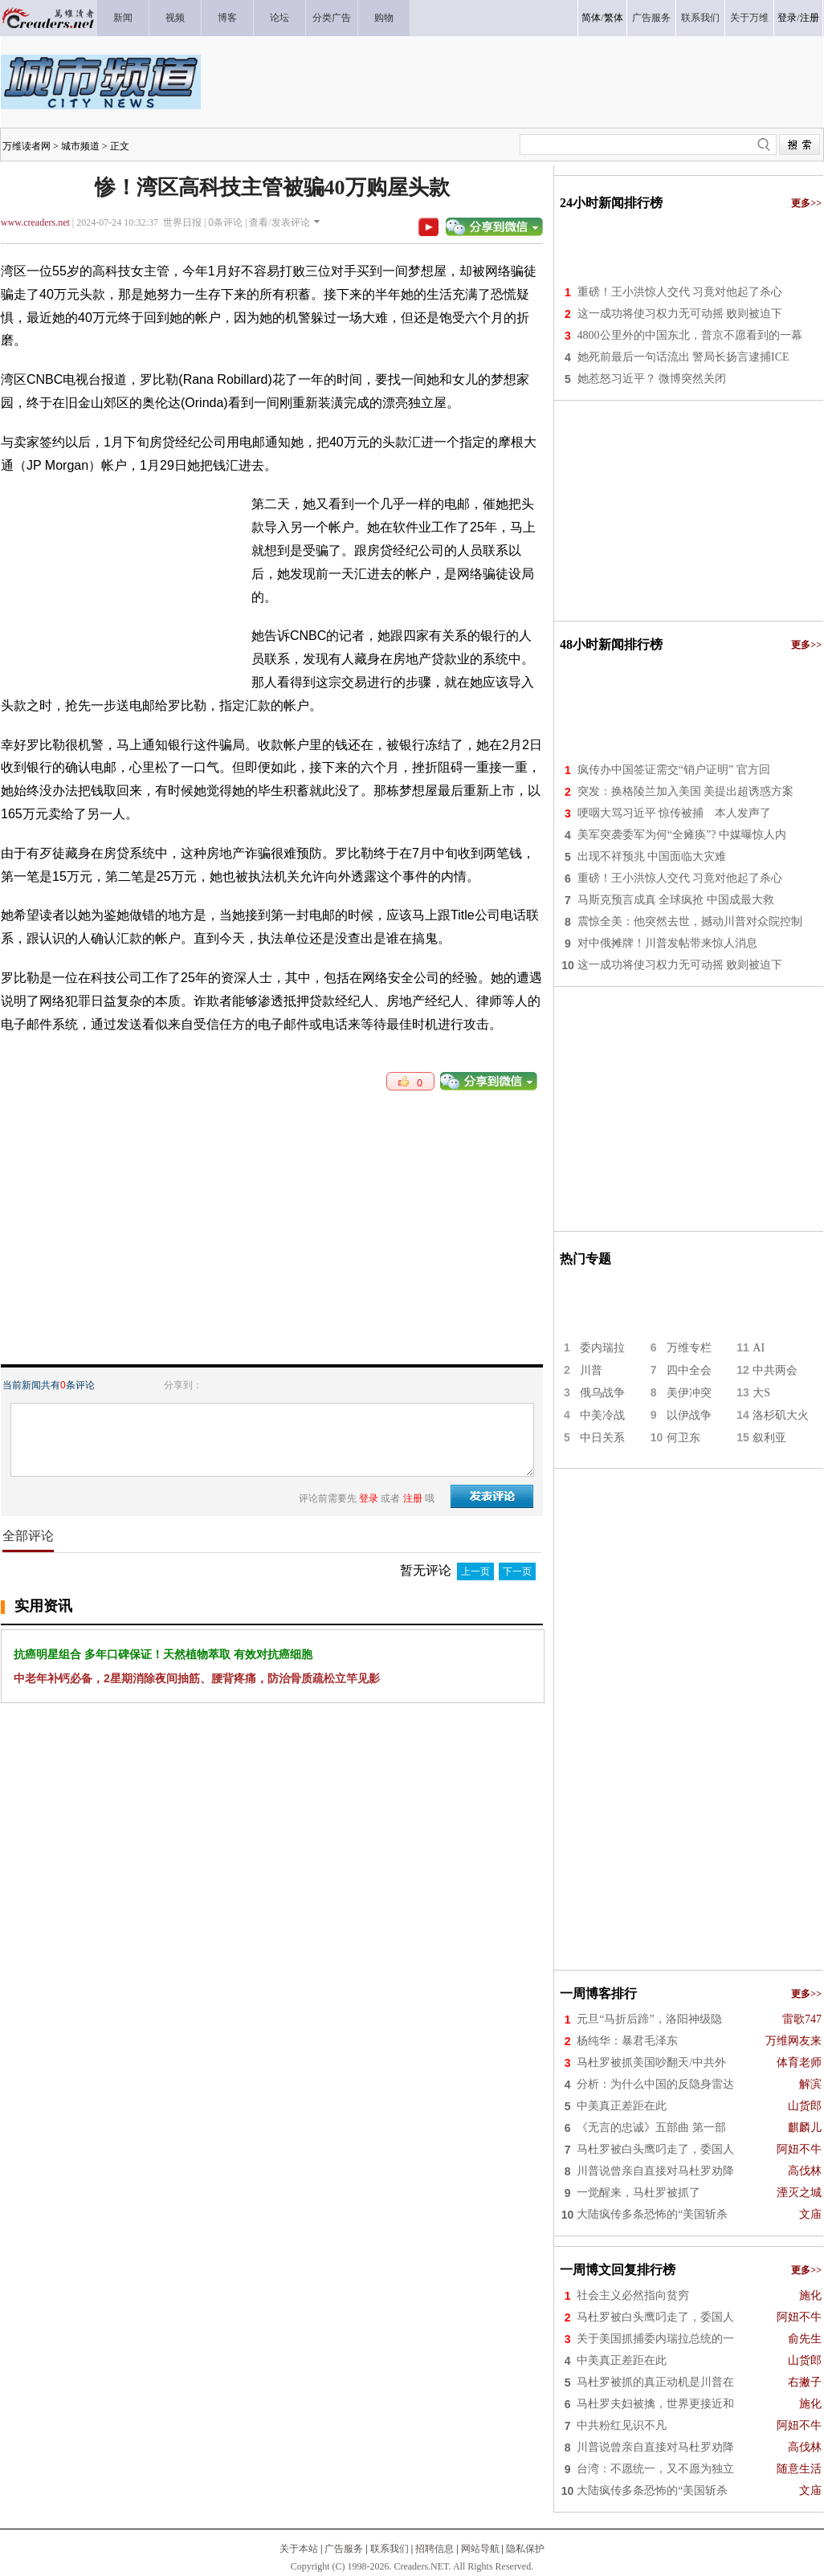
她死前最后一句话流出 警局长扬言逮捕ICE (683, 357)
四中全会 (689, 1370)
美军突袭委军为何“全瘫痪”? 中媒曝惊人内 (681, 835)
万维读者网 (26, 146)
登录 (787, 17)
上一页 (475, 1571)
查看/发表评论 (279, 222)
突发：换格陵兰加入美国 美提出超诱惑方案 (685, 791)
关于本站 (298, 2548)
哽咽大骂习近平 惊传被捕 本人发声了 (674, 813)
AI (759, 1348)
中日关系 (602, 1438)
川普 (591, 1370)
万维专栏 (689, 1348)
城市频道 (80, 146)
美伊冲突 (689, 1393)
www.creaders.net (35, 222)
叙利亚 (769, 1438)
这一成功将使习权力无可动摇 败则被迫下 (680, 314)
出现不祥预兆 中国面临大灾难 (652, 856)
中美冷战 (602, 1415)
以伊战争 (689, 1415)
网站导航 (480, 2548)
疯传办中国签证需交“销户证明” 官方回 (673, 770)
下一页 (517, 1571)
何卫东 (683, 1438)
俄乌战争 (602, 1393)
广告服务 (343, 2548)
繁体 (613, 17)
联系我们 (389, 2548)
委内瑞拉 (602, 1348)
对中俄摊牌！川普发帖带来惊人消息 (667, 943)
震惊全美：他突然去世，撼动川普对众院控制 (689, 921)
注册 (809, 17)
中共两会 (775, 1370)
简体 (591, 17)
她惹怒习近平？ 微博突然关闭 (652, 379)
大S (761, 1393)
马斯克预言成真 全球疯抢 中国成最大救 (675, 900)
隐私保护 (525, 2548)
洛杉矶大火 (781, 1415)
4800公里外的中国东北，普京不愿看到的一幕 (689, 335)
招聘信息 (434, 2548)
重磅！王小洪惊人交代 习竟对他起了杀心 (680, 292)
